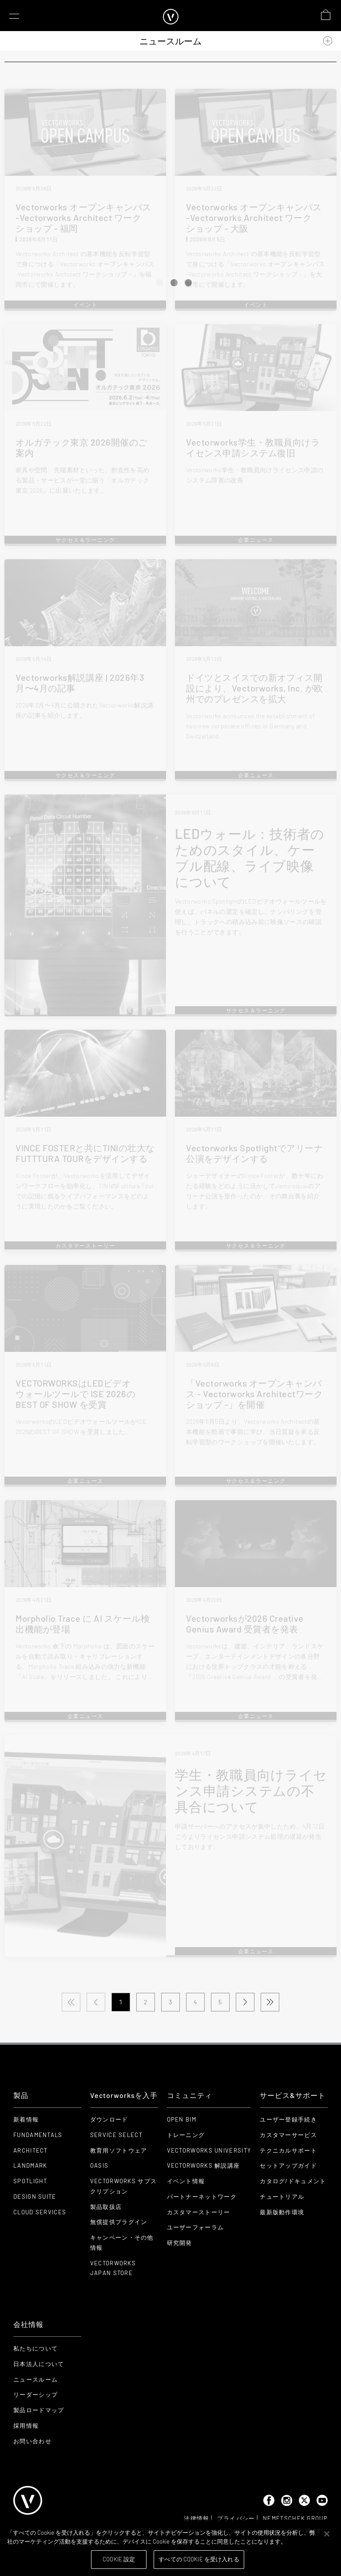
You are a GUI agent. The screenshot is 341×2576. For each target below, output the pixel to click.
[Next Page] (245, 2002)
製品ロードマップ (38, 2410)
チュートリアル (282, 2196)
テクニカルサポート (288, 2150)
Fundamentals (38, 2134)
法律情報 (196, 2518)
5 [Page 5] (220, 2002)
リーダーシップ (35, 2394)
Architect (30, 2150)
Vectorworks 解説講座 (203, 2165)
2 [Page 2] (145, 2002)
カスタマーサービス (288, 2134)
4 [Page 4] (195, 2002)
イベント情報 (186, 2181)
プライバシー (236, 2518)
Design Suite (34, 2196)
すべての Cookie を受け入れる (199, 2559)
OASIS (99, 2165)
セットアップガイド (288, 2165)
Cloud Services (39, 2212)
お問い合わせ (32, 2441)
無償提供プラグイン (118, 2221)
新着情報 (26, 2119)
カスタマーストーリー (198, 2212)
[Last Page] (270, 2002)
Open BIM (181, 2119)
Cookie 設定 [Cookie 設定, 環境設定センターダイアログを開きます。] (119, 2559)
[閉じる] (327, 2534)
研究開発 (179, 2242)
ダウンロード (109, 2119)
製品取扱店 (106, 2206)
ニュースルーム (35, 2379)
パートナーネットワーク (202, 2196)
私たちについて (35, 2348)
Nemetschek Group (295, 2518)
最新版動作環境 (282, 2212)
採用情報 (26, 2425)
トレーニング (186, 2134)
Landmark (30, 2165)
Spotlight (30, 2181)
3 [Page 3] (170, 2002)
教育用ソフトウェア (118, 2150)
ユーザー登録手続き (288, 2119)
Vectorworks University (209, 2150)
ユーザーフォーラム (195, 2227)
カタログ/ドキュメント (293, 2181)
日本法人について (38, 2363)
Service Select (116, 2134)
